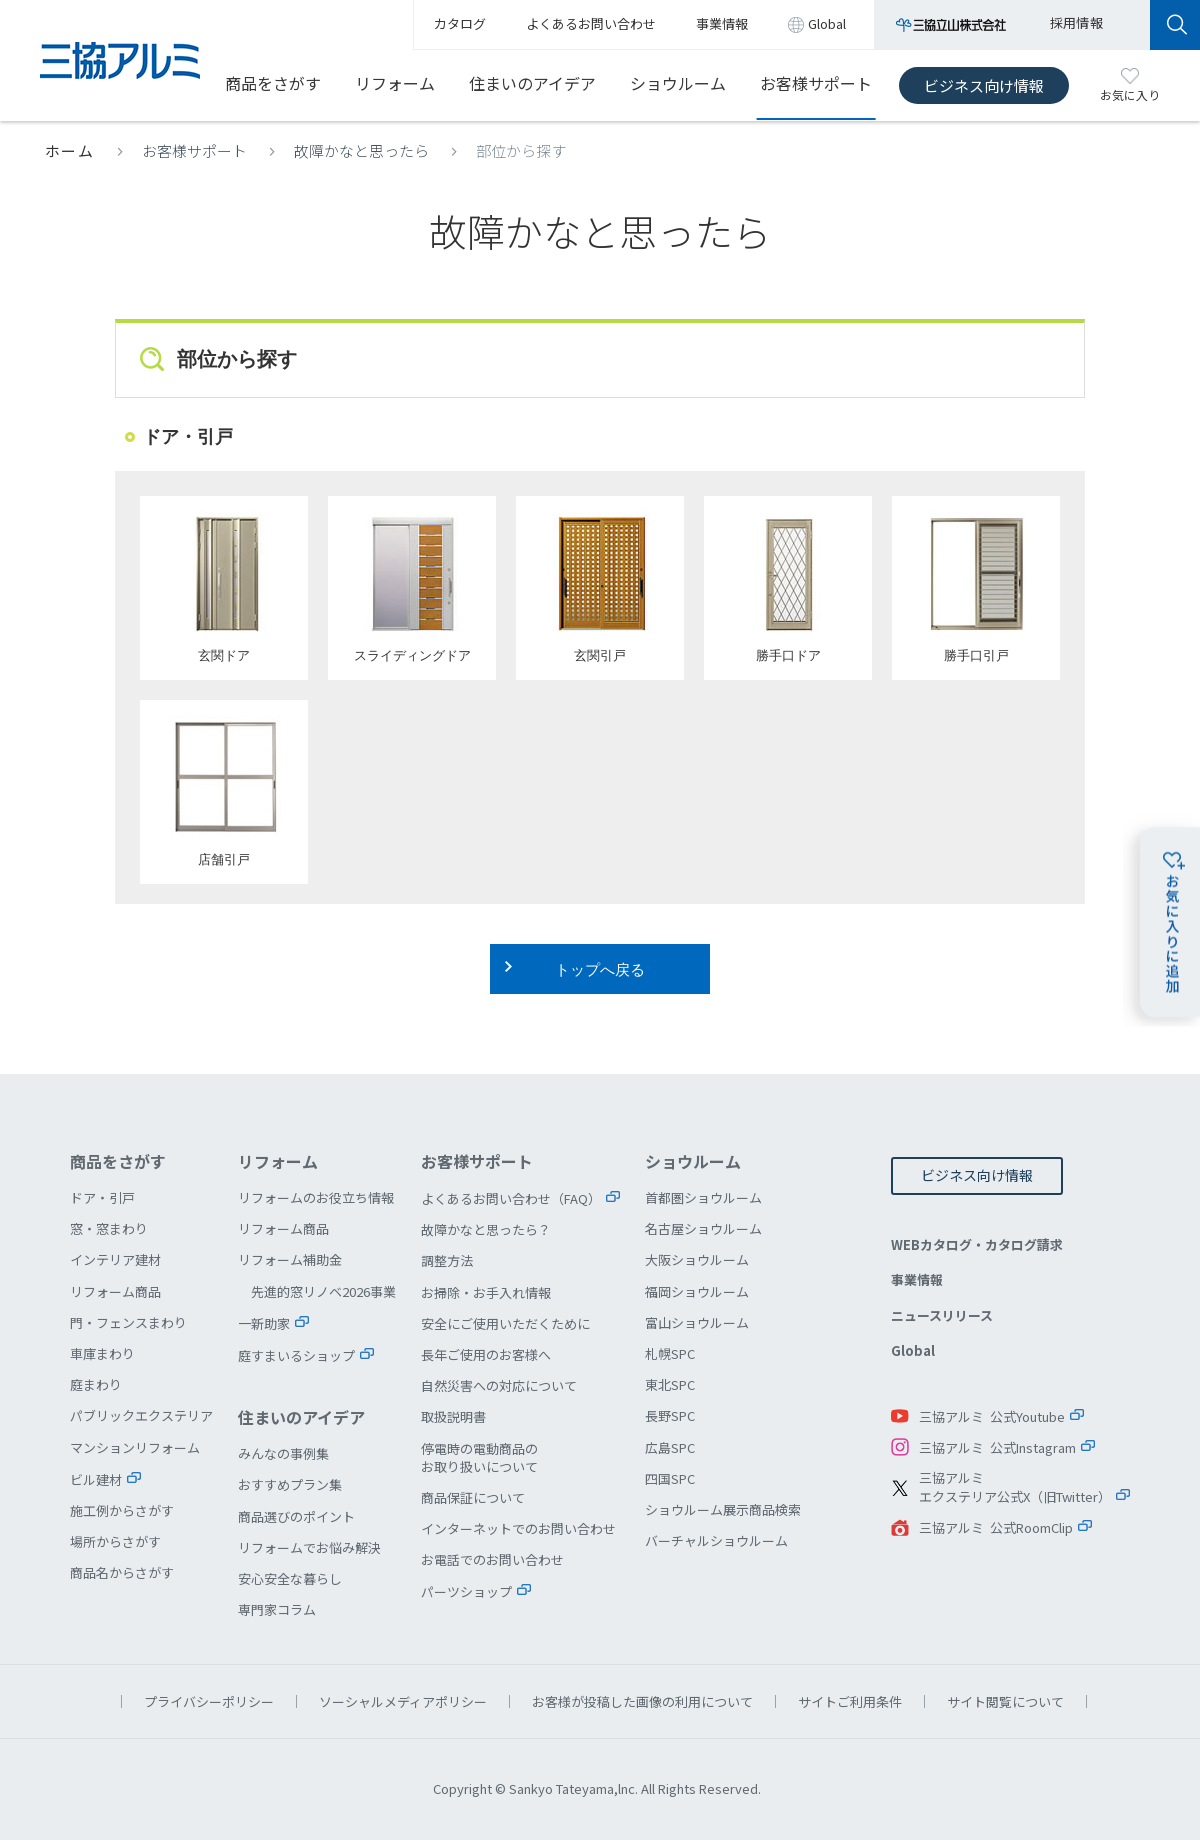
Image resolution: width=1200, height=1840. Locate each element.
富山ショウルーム (697, 1322)
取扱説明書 (453, 1416)
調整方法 (447, 1260)
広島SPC (670, 1447)
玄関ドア (224, 588)
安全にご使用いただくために (505, 1323)
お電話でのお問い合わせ (492, 1559)
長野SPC (670, 1415)
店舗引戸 (224, 792)
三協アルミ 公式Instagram (997, 1447)
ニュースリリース (942, 1315)
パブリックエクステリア (141, 1415)
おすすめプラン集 (290, 1484)
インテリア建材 (115, 1259)
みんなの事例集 (283, 1453)
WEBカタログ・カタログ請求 (977, 1244)
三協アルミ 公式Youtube (992, 1416)
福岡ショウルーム (697, 1291)
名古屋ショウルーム (703, 1228)
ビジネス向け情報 (984, 85)
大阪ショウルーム (697, 1259)
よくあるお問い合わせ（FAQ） (511, 1198)
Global (913, 1350)
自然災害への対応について (499, 1385)
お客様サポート (816, 83)
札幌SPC (670, 1353)
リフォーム (395, 83)
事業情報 (917, 1279)
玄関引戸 (600, 588)
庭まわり (96, 1384)
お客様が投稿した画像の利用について (642, 1701)
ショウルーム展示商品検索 (723, 1509)
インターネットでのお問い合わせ (518, 1528)
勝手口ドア (788, 588)
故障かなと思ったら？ (486, 1229)
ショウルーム (678, 83)
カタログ (460, 23)
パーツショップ (466, 1591)
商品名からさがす (122, 1572)
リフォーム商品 (115, 1291)
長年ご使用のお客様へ (486, 1354)
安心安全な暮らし (290, 1578)
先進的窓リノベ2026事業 (323, 1291)
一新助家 (264, 1323)
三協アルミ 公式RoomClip (996, 1527)
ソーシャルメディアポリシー (403, 1701)
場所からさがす (115, 1541)
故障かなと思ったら (361, 150)
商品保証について (473, 1497)
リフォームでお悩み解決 (309, 1547)
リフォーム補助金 (290, 1259)
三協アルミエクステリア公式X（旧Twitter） (1015, 1487)
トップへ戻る (600, 969)
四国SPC (670, 1478)
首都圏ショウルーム (703, 1197)
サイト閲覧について (1005, 1701)
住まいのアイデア (532, 83)
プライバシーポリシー (209, 1701)
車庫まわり (102, 1353)
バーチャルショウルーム (716, 1540)
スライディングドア (412, 588)
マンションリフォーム (135, 1447)
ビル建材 (96, 1479)
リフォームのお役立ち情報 (316, 1197)
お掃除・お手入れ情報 (486, 1292)
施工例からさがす (122, 1510)
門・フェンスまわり (128, 1322)
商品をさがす (273, 83)
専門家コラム (277, 1609)
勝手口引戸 (976, 588)
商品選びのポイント (296, 1516)
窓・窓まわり (109, 1228)
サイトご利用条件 (850, 1701)
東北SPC (670, 1384)
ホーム (70, 150)
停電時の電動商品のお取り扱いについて (479, 1457)
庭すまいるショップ (296, 1355)
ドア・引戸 (102, 1197)
